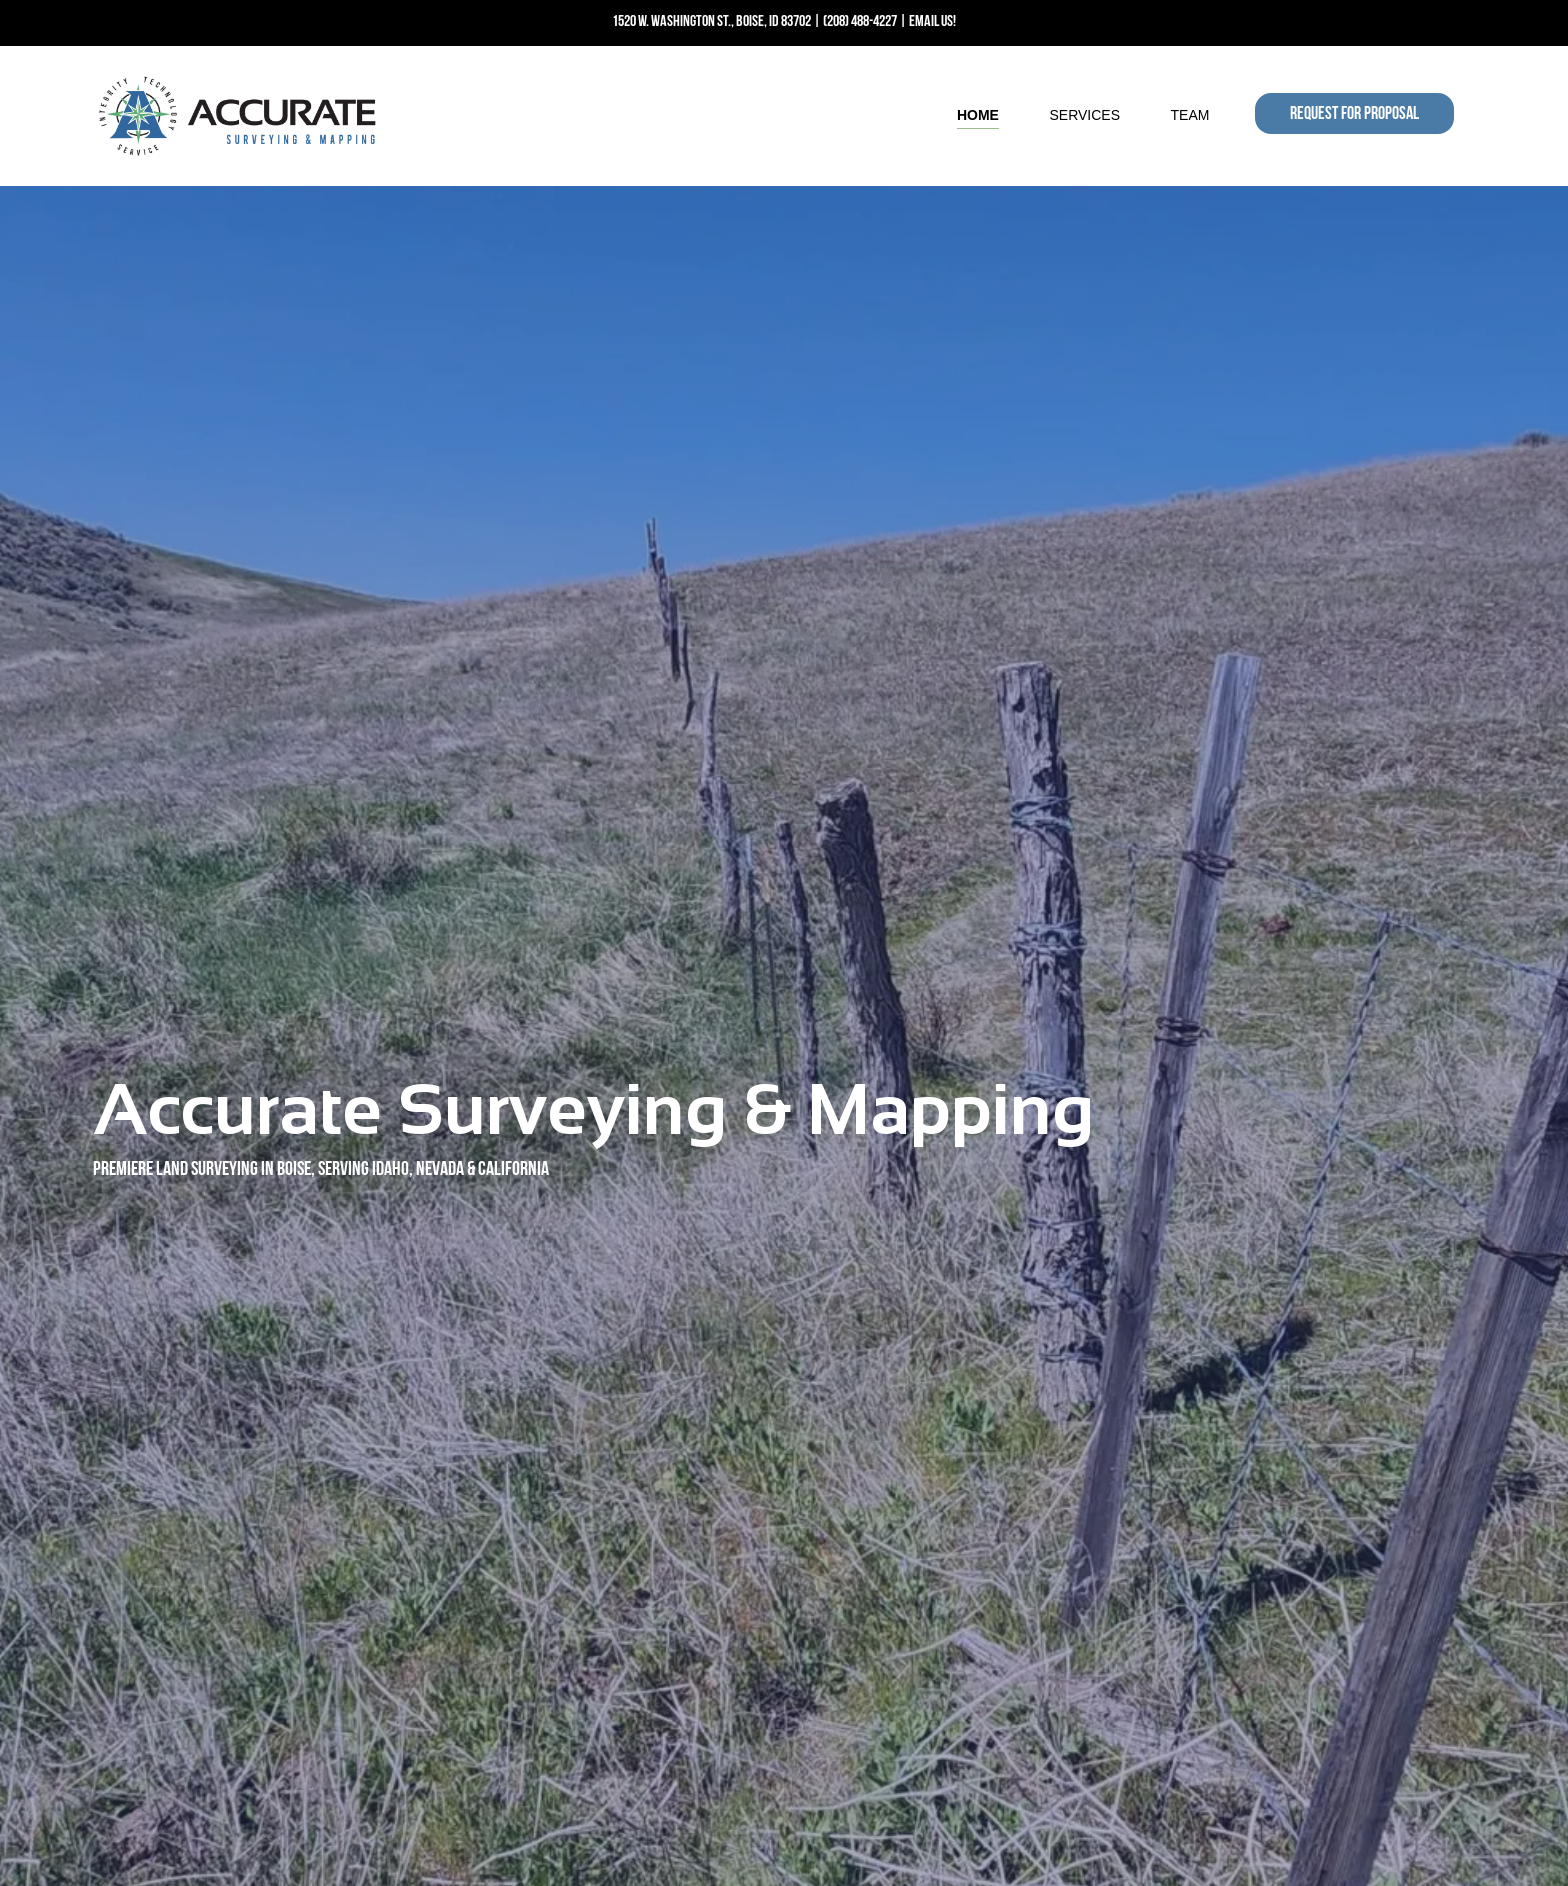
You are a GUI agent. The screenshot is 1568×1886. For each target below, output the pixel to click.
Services (1084, 115)
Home (978, 115)
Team (1190, 115)
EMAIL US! (932, 22)
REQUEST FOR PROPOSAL (1354, 114)
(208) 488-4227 (860, 22)
